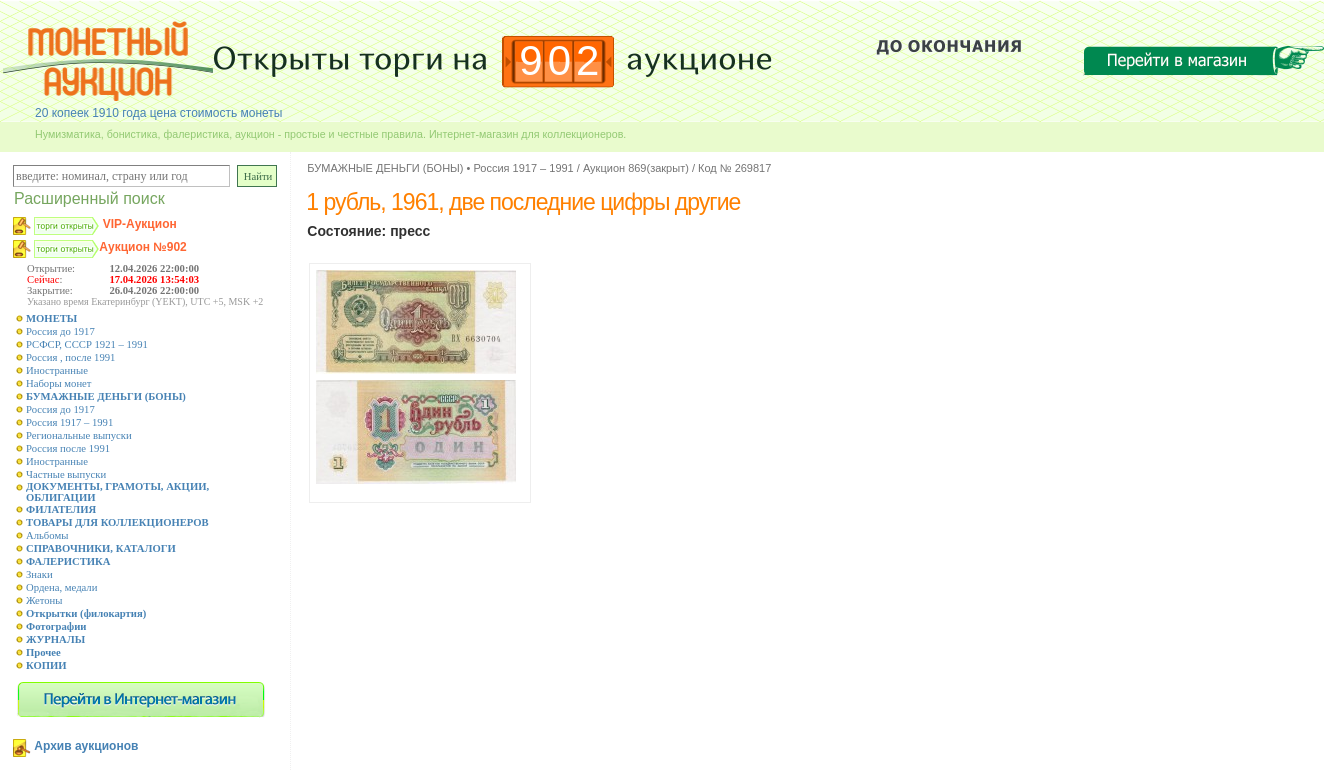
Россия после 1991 (68, 448)
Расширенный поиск (89, 198)
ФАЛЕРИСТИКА (68, 561)
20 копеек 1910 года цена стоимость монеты (158, 113)
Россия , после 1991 (70, 357)
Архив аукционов (86, 746)
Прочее (43, 652)
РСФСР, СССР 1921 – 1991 (87, 344)
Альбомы (47, 535)
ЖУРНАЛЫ (55, 639)
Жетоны (44, 600)
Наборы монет (59, 383)
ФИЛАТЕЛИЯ (61, 509)
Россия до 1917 (60, 331)
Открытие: (51, 268)
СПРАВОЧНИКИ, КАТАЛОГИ (101, 548)
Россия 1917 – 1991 (69, 422)
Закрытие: (50, 290)
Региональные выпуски (79, 435)
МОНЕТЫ (51, 318)
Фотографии (56, 626)
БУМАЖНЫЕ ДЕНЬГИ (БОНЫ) (106, 396)
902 (561, 60)
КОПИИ (46, 665)
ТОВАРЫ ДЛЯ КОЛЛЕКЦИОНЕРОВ (117, 522)
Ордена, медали (61, 587)
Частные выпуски (66, 474)
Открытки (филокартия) (86, 613)
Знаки (39, 574)
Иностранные (57, 370)
